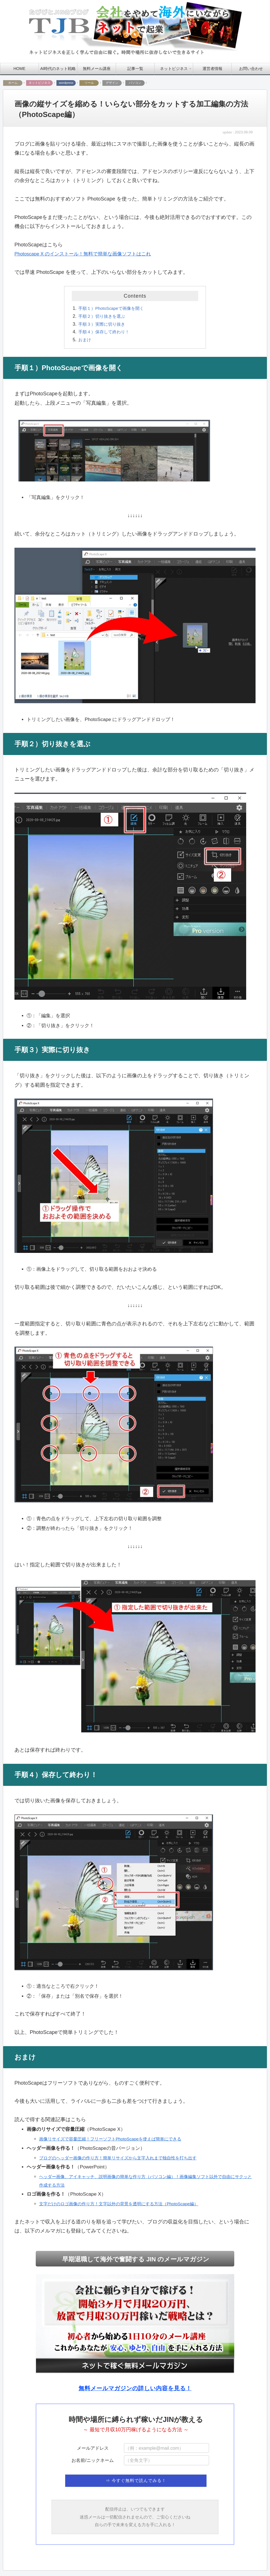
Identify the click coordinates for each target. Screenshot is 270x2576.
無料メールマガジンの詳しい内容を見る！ (135, 2388)
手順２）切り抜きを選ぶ (103, 316)
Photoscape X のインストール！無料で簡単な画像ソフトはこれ (87, 254)
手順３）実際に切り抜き (103, 324)
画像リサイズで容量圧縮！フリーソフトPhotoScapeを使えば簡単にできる (115, 2138)
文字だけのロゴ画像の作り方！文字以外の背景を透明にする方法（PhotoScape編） (124, 2203)
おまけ (85, 339)
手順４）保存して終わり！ (105, 331)
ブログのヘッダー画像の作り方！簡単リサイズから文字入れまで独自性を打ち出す (123, 2157)
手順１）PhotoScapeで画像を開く (113, 308)
